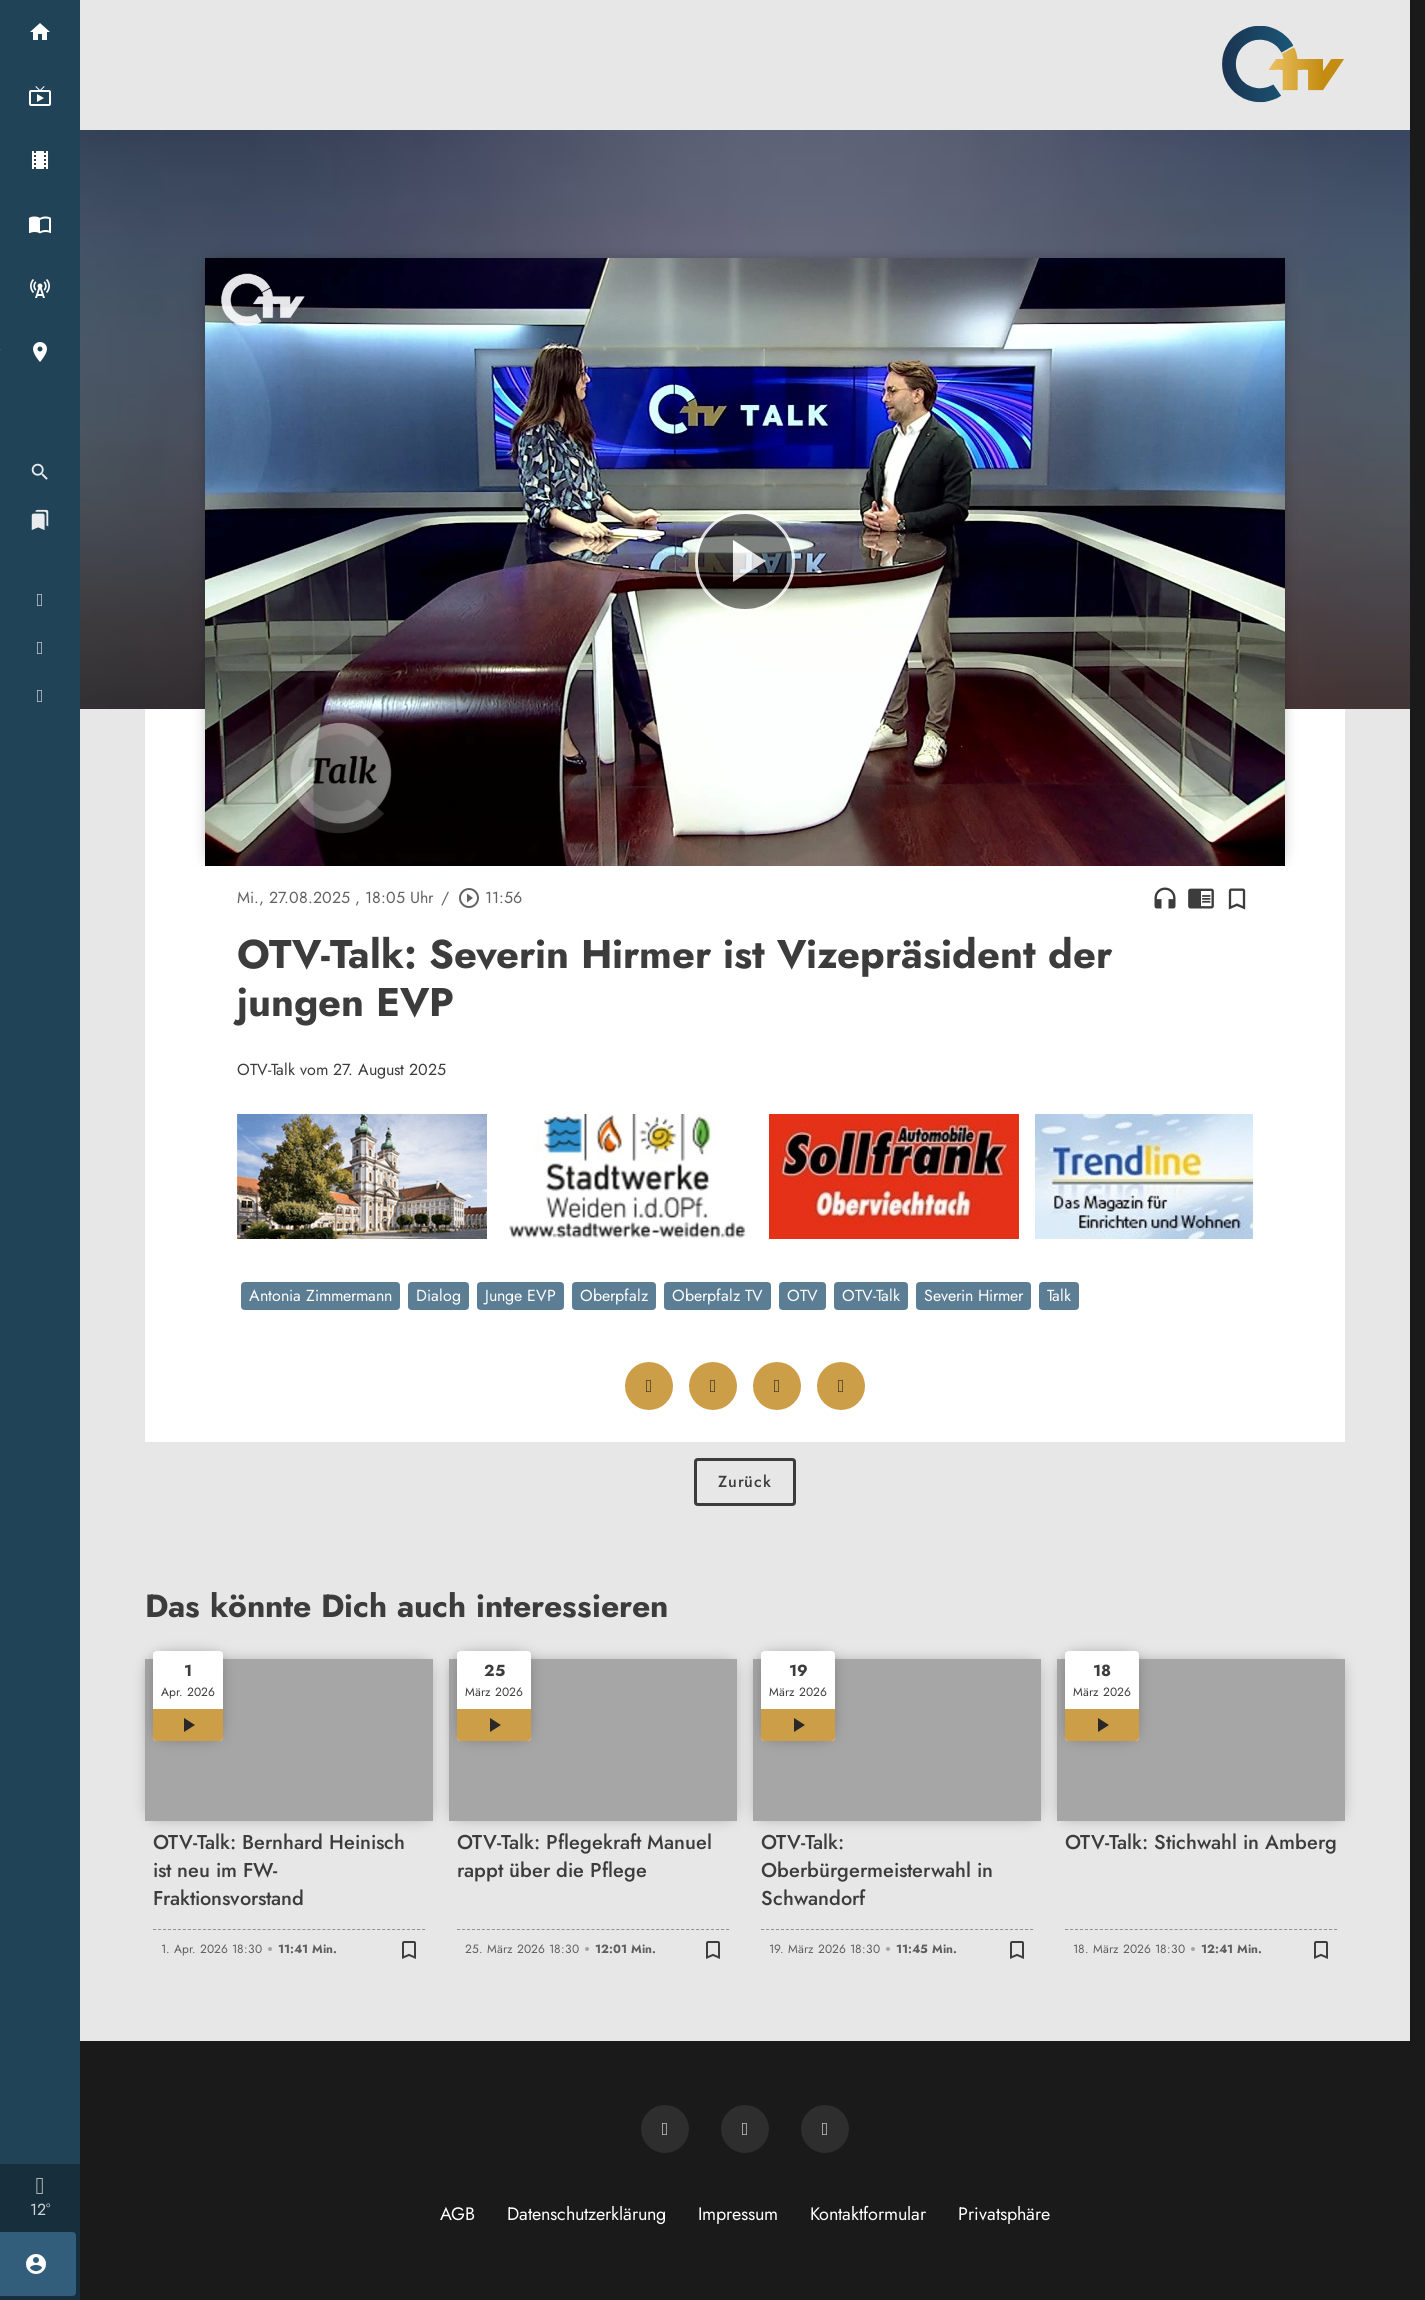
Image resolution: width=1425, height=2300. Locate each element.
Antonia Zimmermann (320, 1295)
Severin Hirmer (973, 1295)
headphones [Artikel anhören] (1165, 898)
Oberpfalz (614, 1295)
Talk (1059, 1295)
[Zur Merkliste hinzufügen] (1237, 898)
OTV (802, 1295)
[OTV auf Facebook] (745, 2129)
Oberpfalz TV (717, 1295)
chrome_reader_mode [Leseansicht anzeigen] (1201, 898)
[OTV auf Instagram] (825, 2129)
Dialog (438, 1295)
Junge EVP (520, 1295)
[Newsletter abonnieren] (665, 2129)
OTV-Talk (871, 1295)
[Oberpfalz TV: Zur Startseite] (1283, 64)
